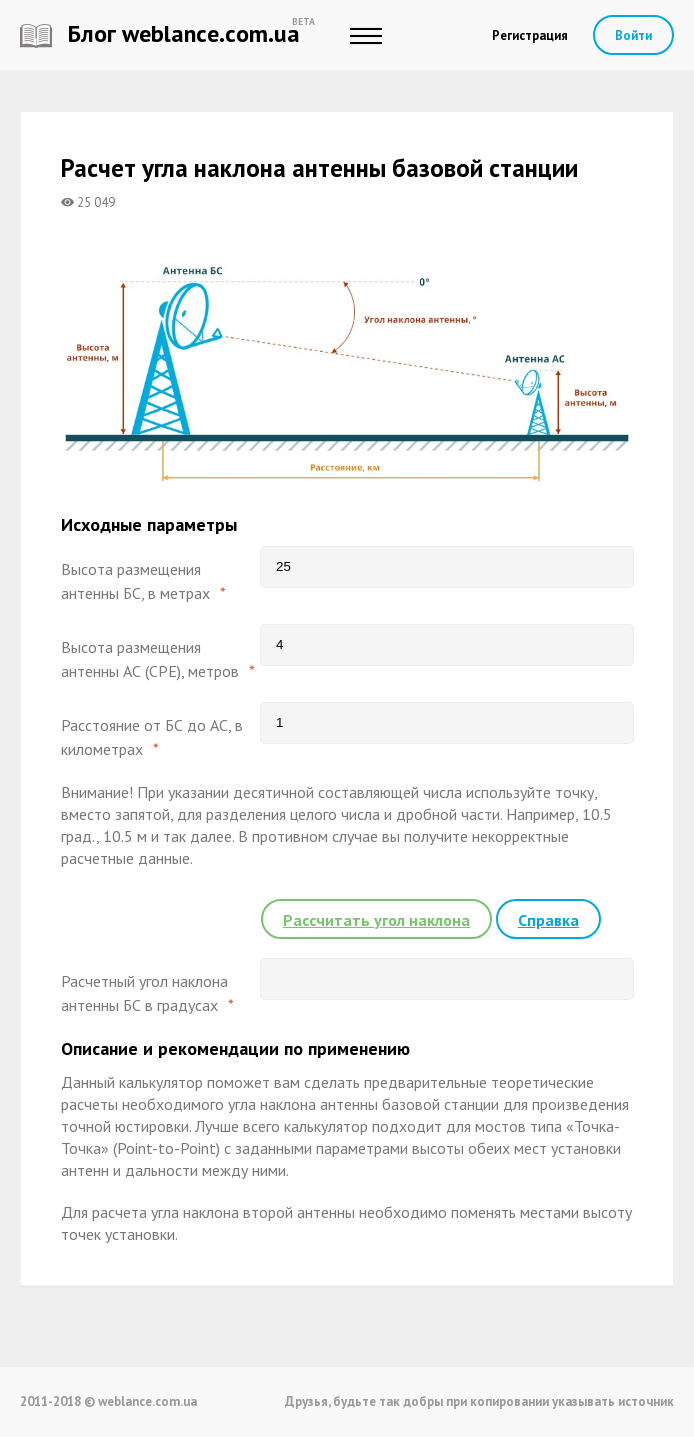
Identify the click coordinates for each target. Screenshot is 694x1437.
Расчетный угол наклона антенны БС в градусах (144, 993)
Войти (633, 35)
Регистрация (530, 35)
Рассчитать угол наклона (376, 920)
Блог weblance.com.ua (160, 33)
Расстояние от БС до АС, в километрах (152, 737)
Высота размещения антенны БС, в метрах (135, 581)
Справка (548, 920)
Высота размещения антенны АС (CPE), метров (150, 659)
